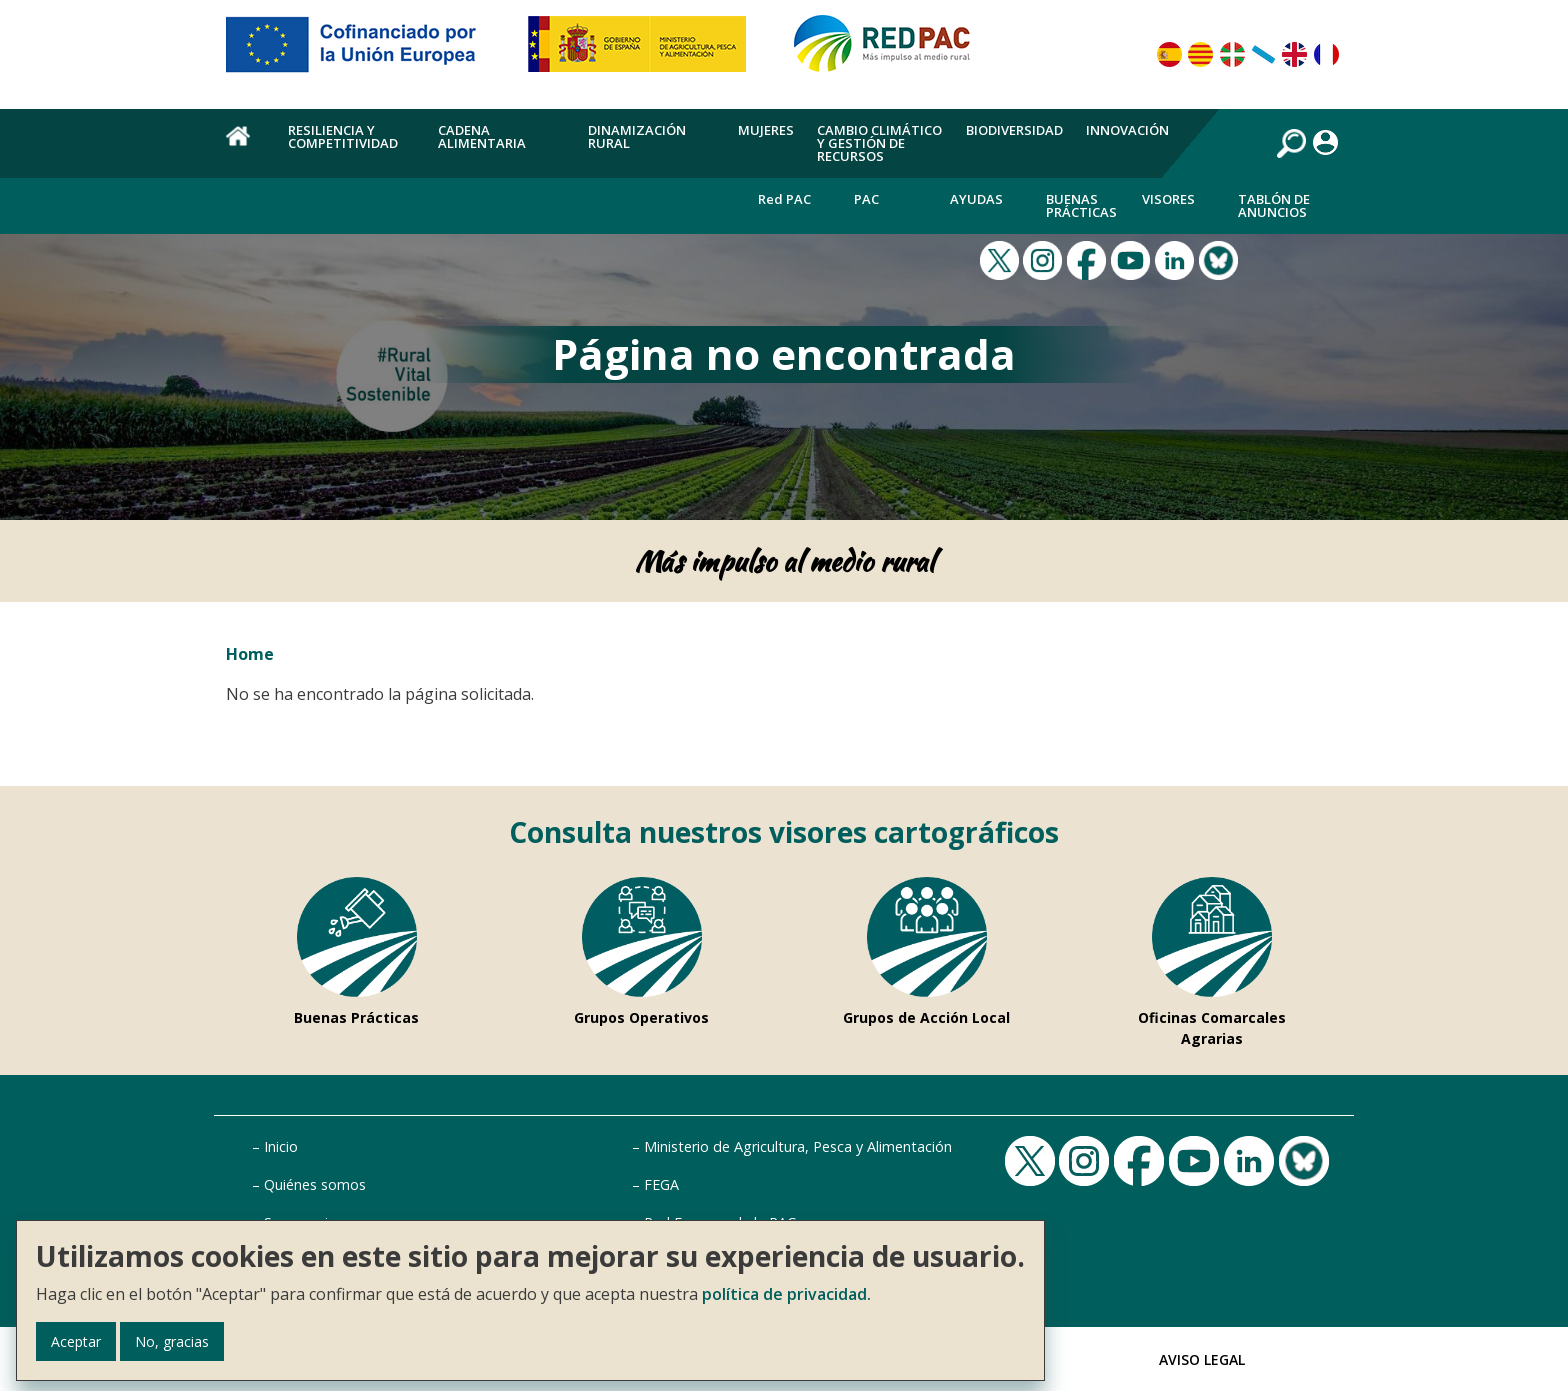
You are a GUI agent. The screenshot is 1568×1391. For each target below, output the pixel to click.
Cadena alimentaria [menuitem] (482, 136)
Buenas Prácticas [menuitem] (1081, 205)
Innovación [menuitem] (1127, 130)
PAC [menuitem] (866, 199)
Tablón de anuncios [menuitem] (1274, 205)
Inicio (281, 1146)
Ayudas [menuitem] (976, 199)
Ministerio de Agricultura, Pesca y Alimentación (798, 1146)
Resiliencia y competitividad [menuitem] (343, 136)
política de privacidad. (786, 1294)
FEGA (661, 1184)
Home (250, 654)
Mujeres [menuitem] (766, 130)
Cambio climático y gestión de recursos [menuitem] (879, 143)
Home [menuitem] (245, 147)
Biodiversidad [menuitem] (1014, 130)
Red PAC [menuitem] (784, 199)
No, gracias (172, 1341)
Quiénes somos (315, 1184)
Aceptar (76, 1341)
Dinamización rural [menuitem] (637, 136)
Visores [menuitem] (1168, 199)
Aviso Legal (1202, 1359)
